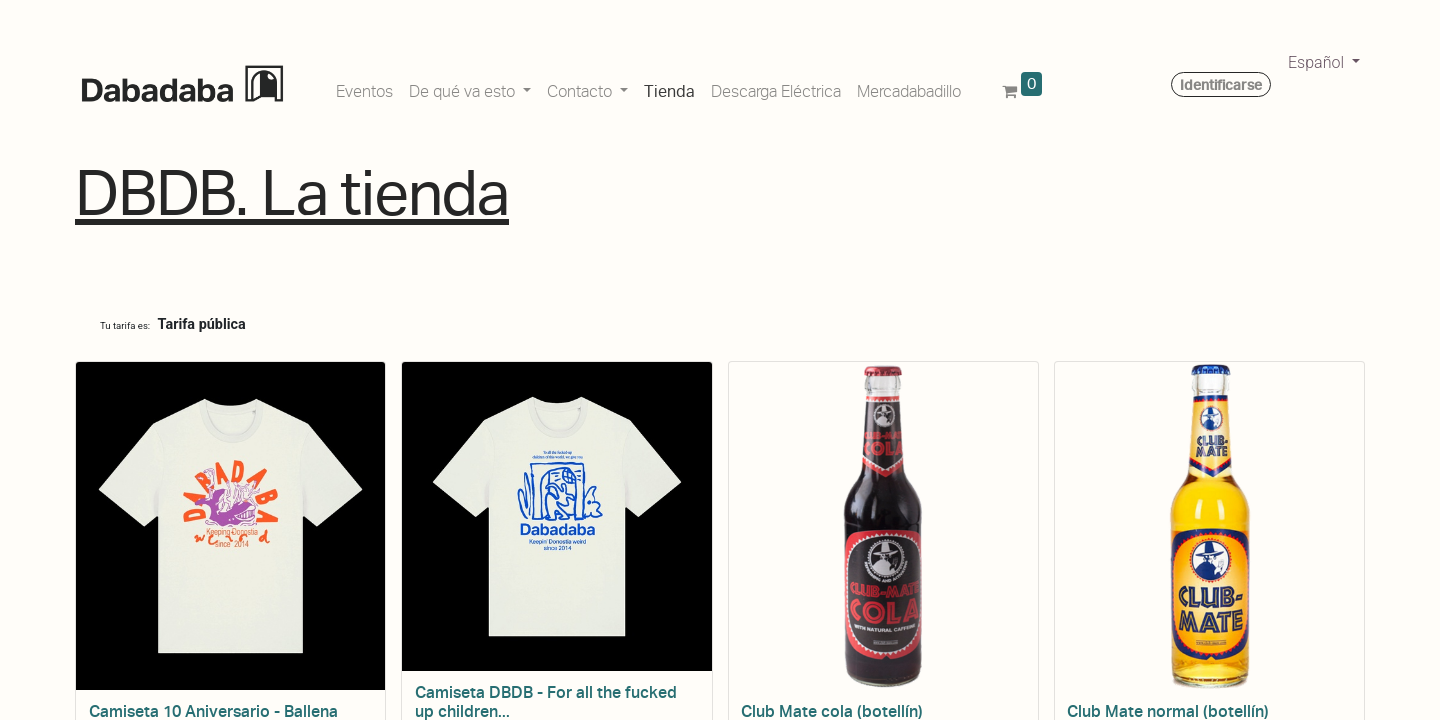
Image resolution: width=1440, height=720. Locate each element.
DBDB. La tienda (292, 193)
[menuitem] (364, 88)
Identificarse (1221, 85)
